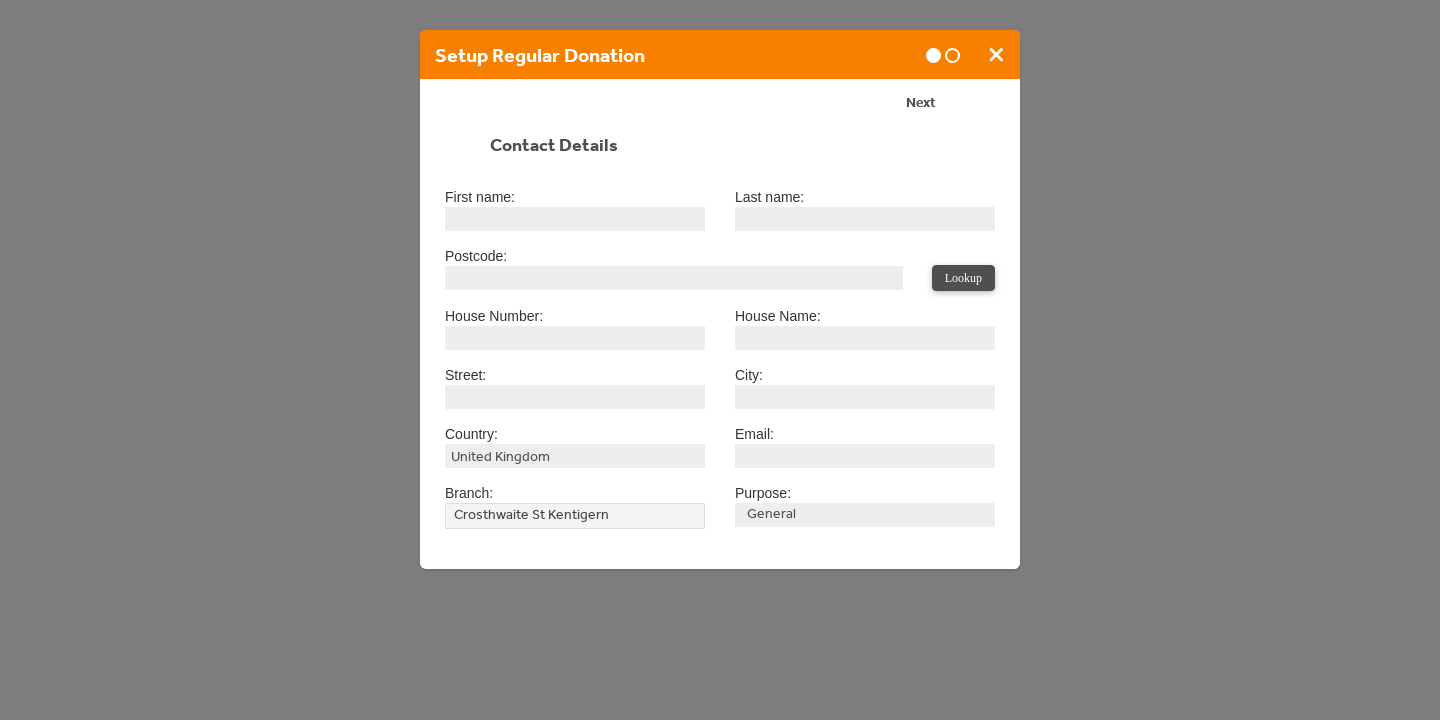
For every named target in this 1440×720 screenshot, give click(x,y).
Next (921, 105)
